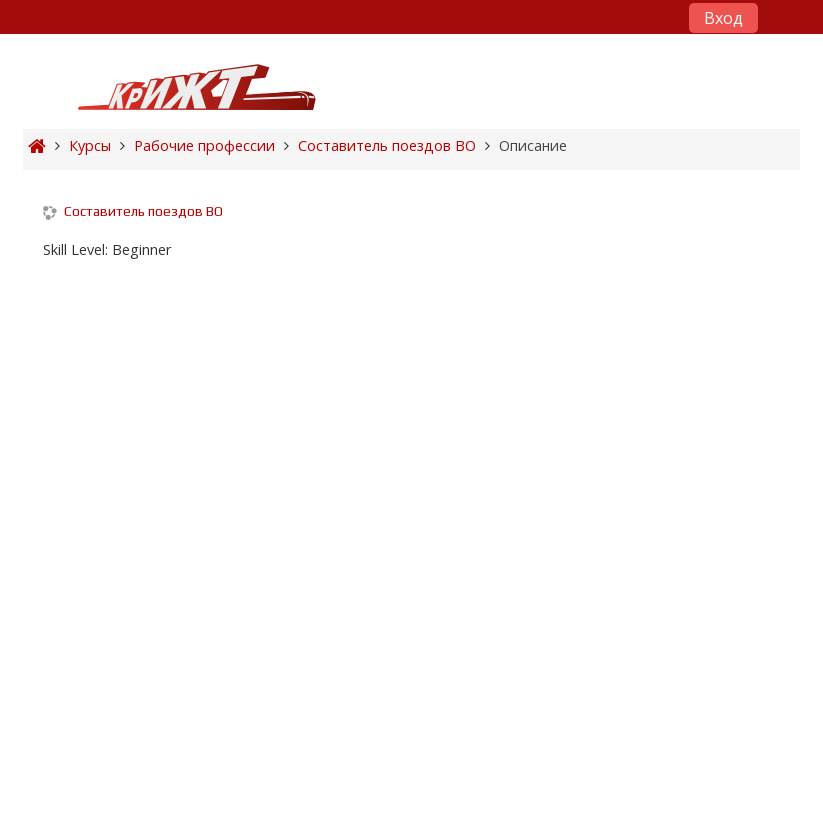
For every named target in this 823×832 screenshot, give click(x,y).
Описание (533, 145)
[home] (197, 87)
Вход (723, 18)
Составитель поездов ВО (143, 211)
